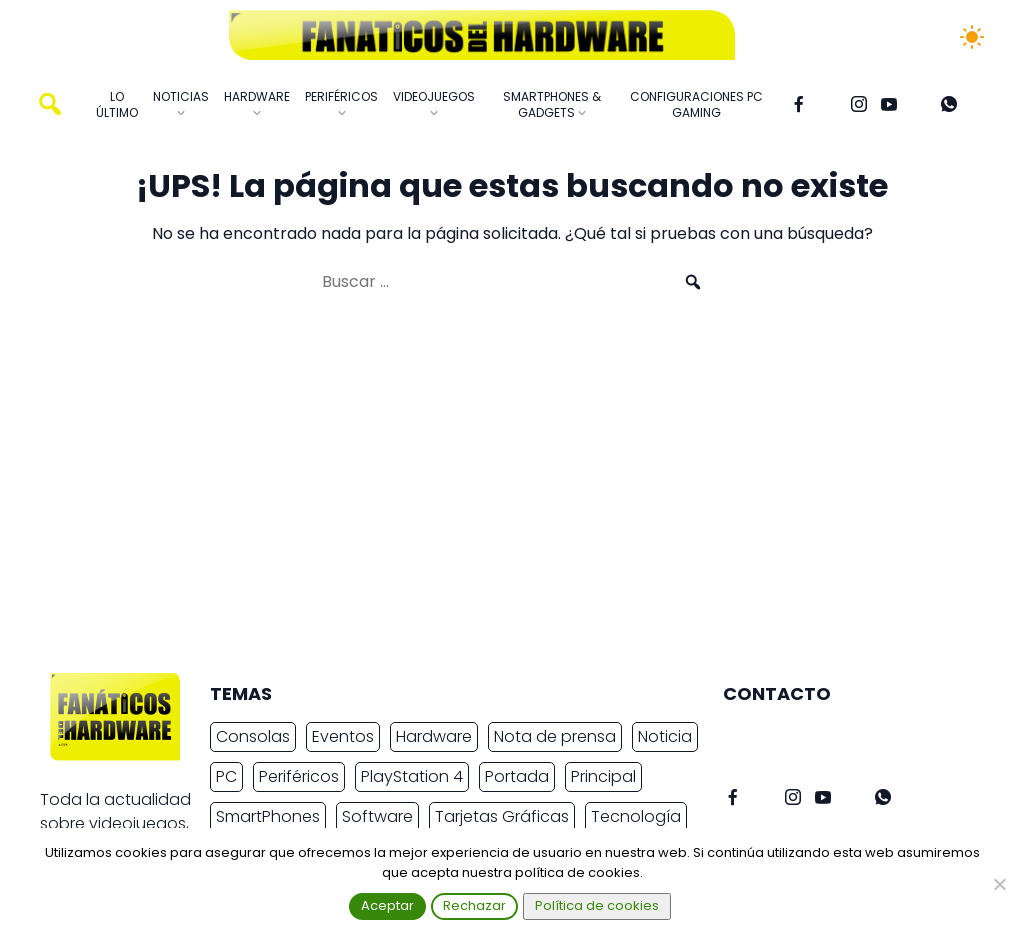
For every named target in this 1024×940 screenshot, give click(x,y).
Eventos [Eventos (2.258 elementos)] (343, 736)
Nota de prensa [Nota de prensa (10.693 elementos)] (555, 736)
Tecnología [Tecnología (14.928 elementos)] (636, 816)
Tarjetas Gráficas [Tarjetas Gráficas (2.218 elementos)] (502, 816)
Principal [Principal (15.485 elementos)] (603, 776)
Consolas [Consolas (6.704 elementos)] (253, 736)
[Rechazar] (999, 884)
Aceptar (387, 905)
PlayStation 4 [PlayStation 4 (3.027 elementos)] (412, 776)
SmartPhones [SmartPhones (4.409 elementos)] (268, 816)
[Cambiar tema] (972, 37)
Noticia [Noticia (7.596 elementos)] (665, 736)
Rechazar (474, 905)
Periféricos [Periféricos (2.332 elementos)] (299, 776)
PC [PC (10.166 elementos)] (226, 776)
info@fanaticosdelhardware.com (853, 733)
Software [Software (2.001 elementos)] (377, 816)
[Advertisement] (496, 492)
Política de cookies (597, 905)
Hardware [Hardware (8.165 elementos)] (434, 736)
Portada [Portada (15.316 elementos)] (517, 776)
